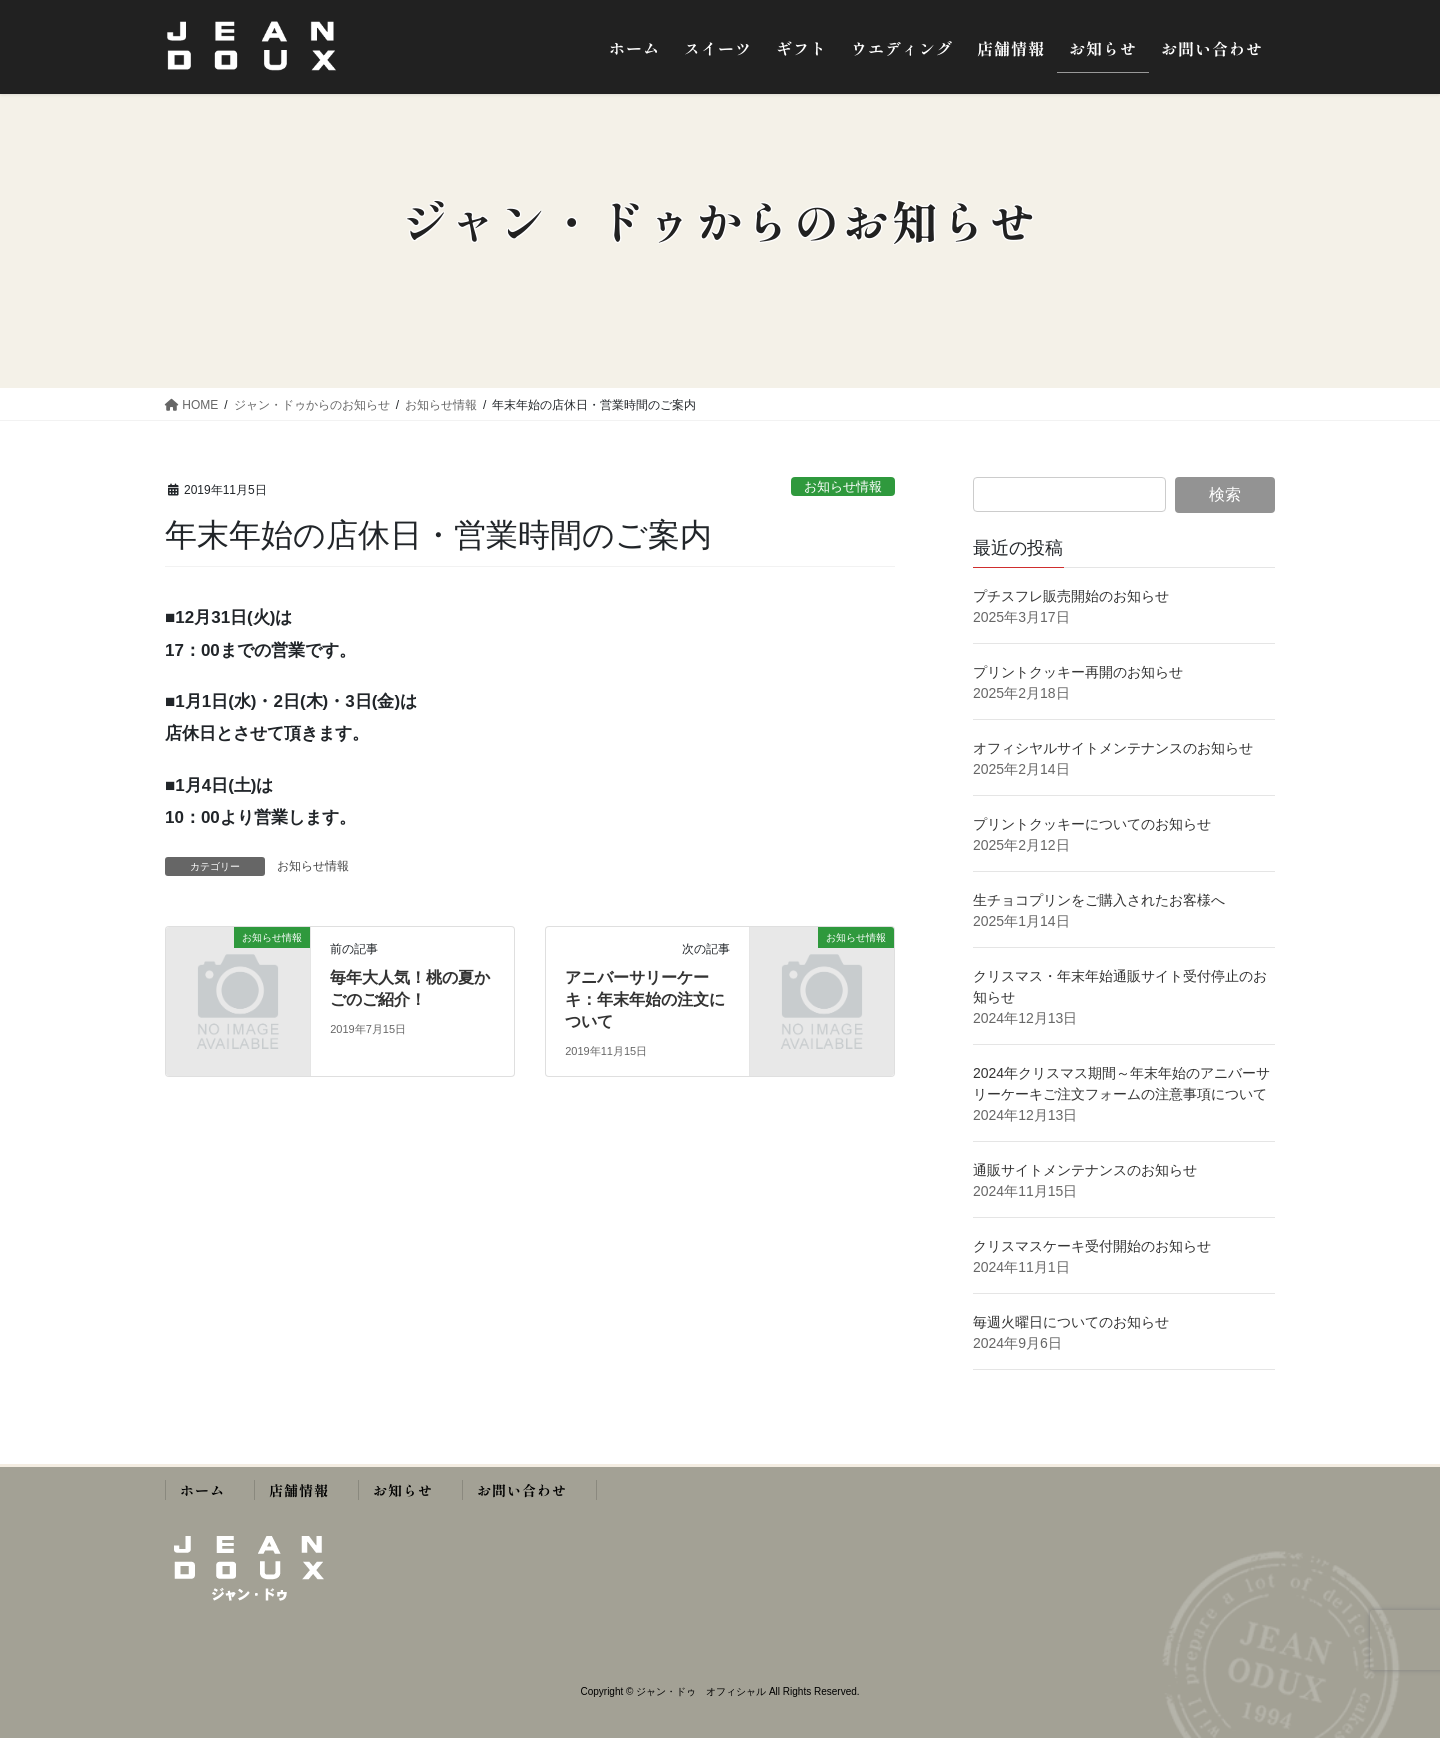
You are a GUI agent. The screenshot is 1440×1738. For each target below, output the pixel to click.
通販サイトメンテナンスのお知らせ (1085, 1170)
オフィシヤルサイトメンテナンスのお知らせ (1113, 748)
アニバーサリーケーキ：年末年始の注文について (645, 1000)
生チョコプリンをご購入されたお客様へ (1099, 900)
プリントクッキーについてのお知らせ (1092, 824)
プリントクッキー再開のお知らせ (1078, 672)
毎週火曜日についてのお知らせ (1078, 1322)
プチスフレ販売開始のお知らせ (1071, 596)
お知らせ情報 (843, 486)
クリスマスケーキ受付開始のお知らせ (1094, 1246)
